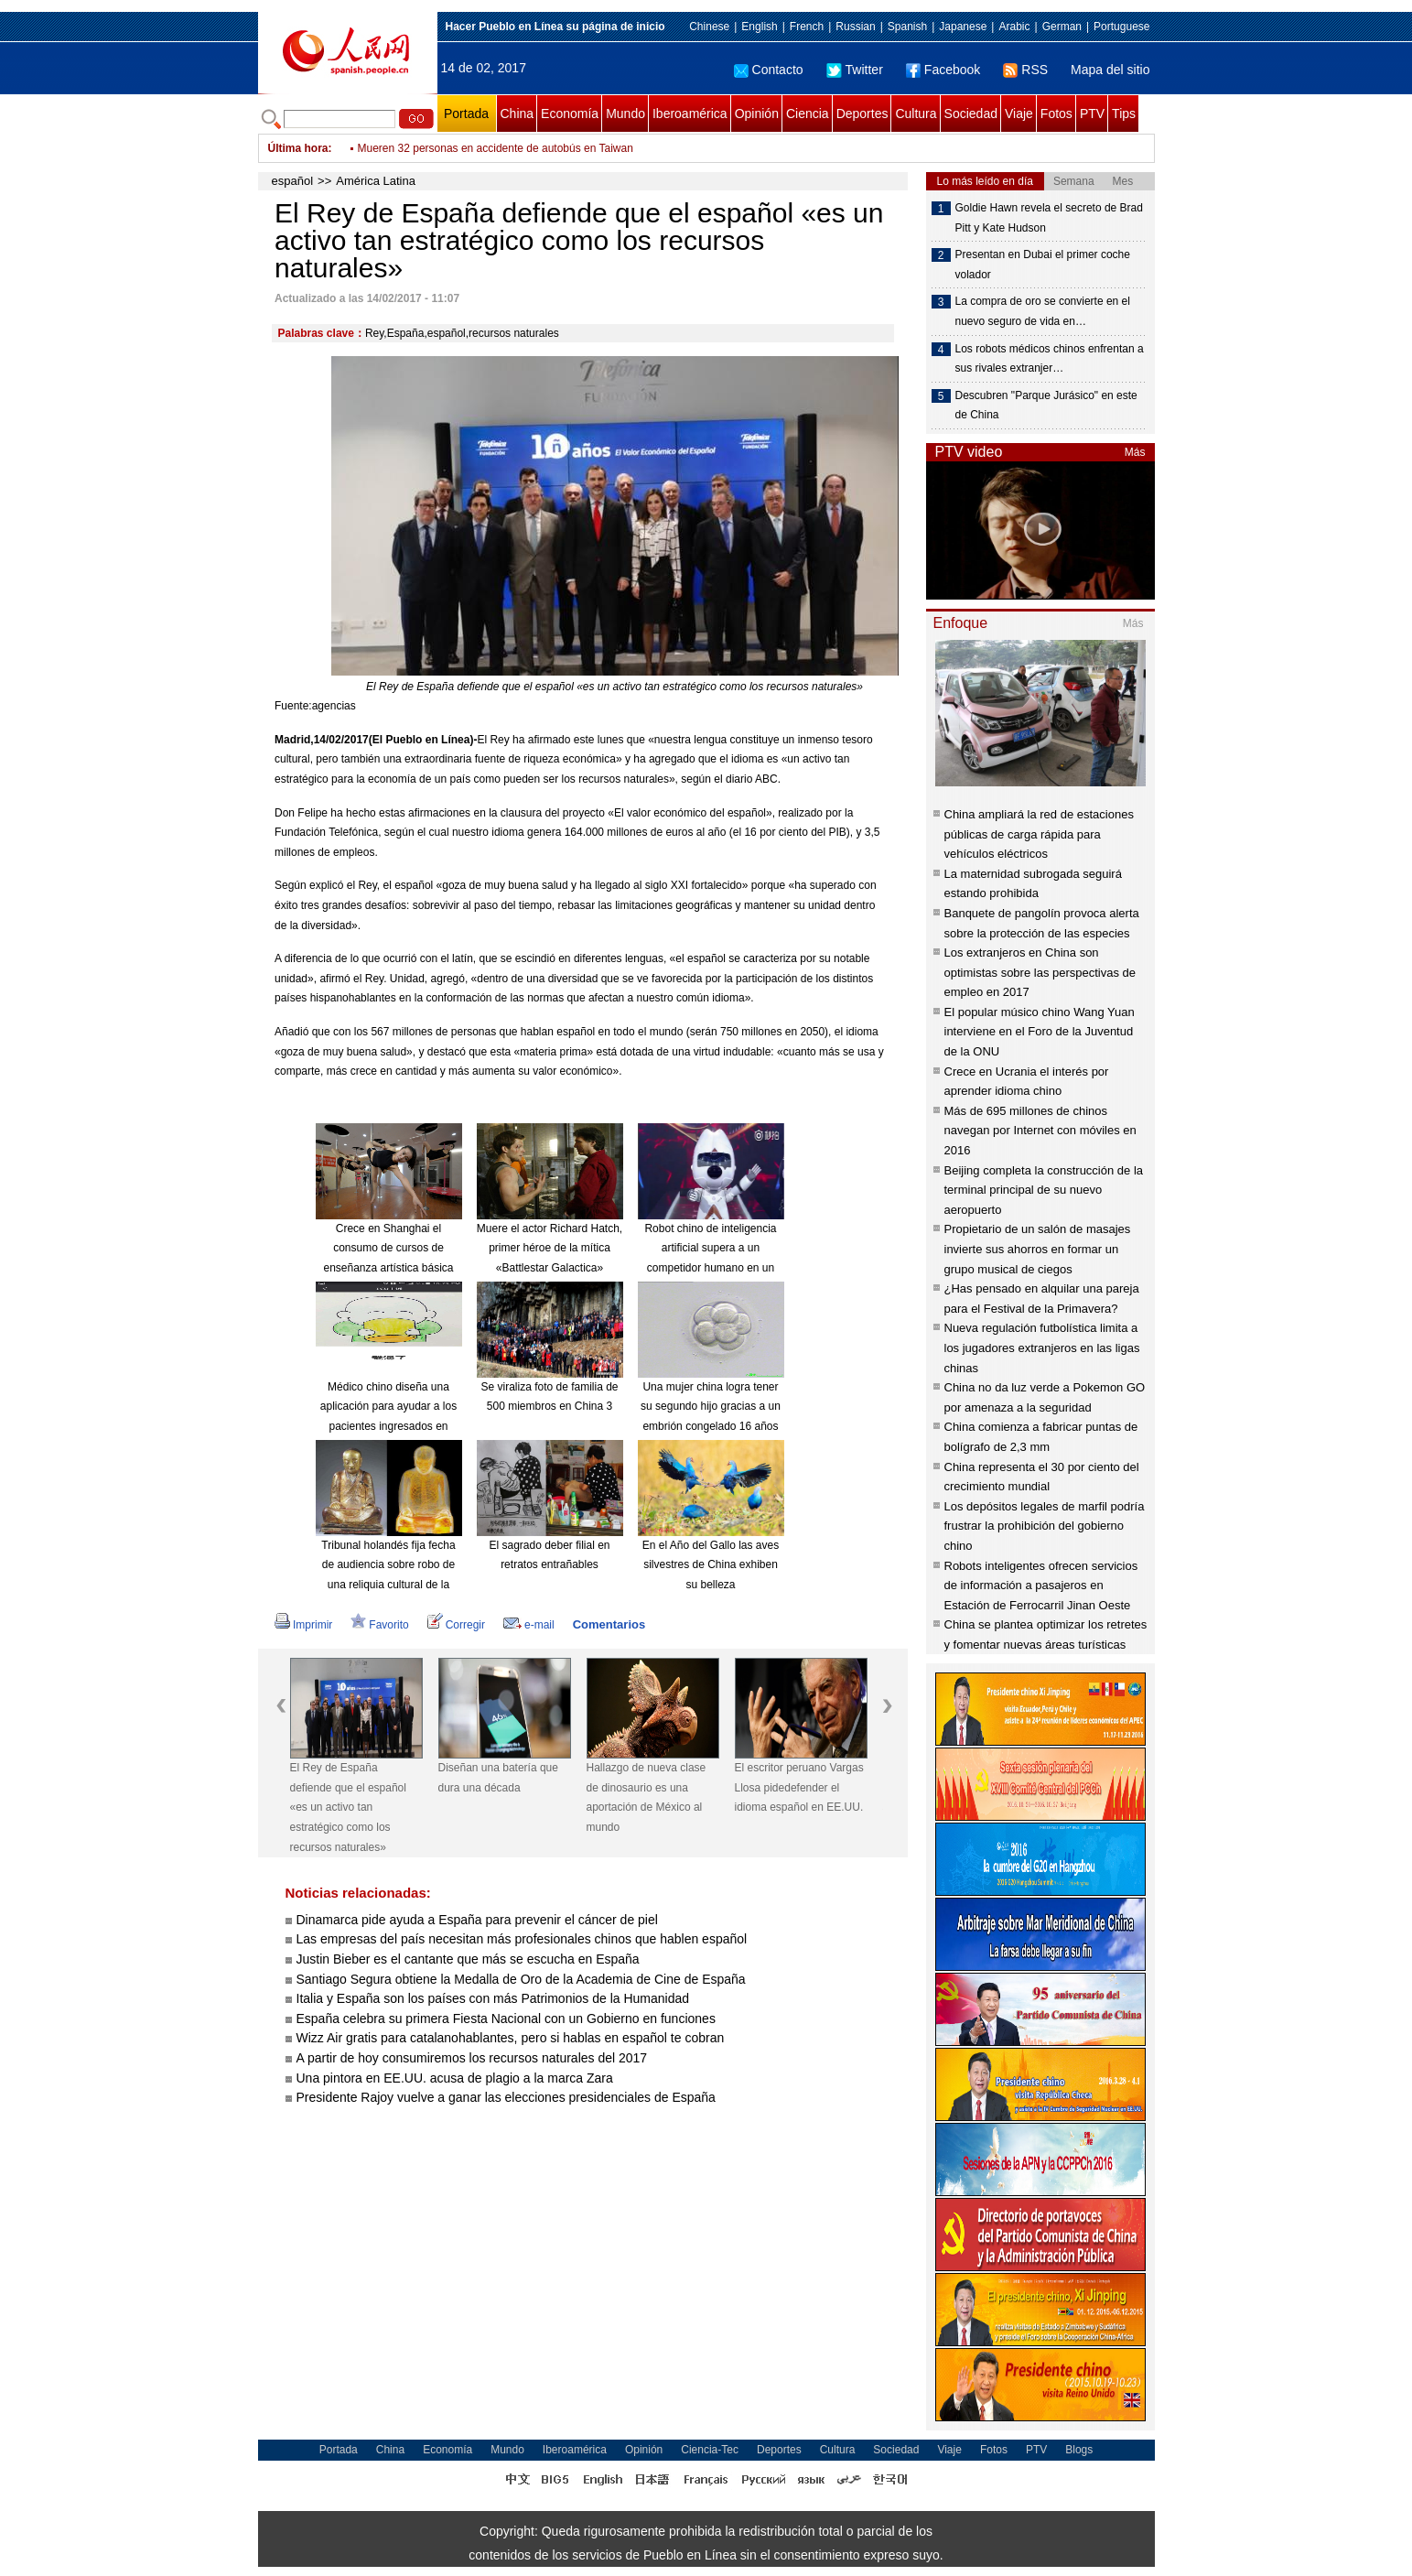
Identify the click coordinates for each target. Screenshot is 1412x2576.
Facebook (943, 69)
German (1062, 26)
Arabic (1013, 26)
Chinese (709, 26)
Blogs (1079, 2449)
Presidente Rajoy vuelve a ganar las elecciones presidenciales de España (506, 2097)
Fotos (1056, 113)
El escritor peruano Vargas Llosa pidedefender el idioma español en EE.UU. (799, 1787)
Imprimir (303, 1624)
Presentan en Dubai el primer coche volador (1042, 264)
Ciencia (807, 113)
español (293, 181)
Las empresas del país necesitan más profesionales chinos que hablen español (522, 1939)
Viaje (1019, 113)
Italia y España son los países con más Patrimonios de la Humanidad (493, 1998)
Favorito (379, 1624)
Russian (855, 26)
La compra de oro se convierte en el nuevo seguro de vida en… (1042, 311)
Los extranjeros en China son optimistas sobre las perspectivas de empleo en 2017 (1040, 972)
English (759, 26)
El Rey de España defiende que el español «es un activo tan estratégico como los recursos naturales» (348, 1807)
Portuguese (1121, 26)
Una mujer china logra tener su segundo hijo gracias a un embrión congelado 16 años (711, 1406)
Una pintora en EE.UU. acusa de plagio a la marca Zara (454, 2078)
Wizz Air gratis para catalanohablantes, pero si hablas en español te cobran (510, 2037)
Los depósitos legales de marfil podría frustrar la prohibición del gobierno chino (1044, 1526)
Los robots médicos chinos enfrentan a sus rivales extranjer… (1049, 358)
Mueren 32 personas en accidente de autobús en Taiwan (495, 148)
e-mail (529, 1624)
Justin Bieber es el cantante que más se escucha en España (468, 1959)
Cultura (915, 113)
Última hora (298, 148)
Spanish (907, 26)
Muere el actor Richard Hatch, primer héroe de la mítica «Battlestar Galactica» (549, 1248)
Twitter (854, 69)
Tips (1124, 113)
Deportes (862, 113)
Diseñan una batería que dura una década (498, 1777)
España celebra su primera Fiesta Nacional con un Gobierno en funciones (506, 2018)
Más (1135, 452)
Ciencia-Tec (709, 2449)
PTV (1092, 113)
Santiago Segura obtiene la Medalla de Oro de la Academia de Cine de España (521, 1979)
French (807, 26)
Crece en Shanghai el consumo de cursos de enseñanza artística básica (388, 1248)
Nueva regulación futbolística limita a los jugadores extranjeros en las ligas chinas (1042, 1347)
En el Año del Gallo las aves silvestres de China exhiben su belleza (710, 1565)
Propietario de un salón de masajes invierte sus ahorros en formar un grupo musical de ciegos (1037, 1248)
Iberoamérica (690, 113)
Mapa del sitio (1110, 69)
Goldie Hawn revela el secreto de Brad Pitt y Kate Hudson (1049, 217)
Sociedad (970, 113)
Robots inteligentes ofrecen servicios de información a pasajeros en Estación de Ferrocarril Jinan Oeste (1041, 1585)
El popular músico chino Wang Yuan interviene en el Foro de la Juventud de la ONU (1039, 1031)
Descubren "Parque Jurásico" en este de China (1046, 405)
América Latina (375, 181)
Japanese (962, 26)
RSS (1025, 69)
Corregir (456, 1624)
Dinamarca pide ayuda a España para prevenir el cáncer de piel (477, 1919)
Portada (466, 113)
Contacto (768, 69)
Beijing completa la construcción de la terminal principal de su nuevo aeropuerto (1044, 1190)
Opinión (757, 113)
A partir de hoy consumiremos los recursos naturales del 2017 (472, 2058)
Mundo (625, 113)
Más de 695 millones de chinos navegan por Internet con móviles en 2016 (1040, 1130)
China (517, 113)
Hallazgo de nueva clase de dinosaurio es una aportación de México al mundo (646, 1797)
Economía (569, 113)
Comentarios (609, 1624)
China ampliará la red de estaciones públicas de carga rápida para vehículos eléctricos (1039, 833)
